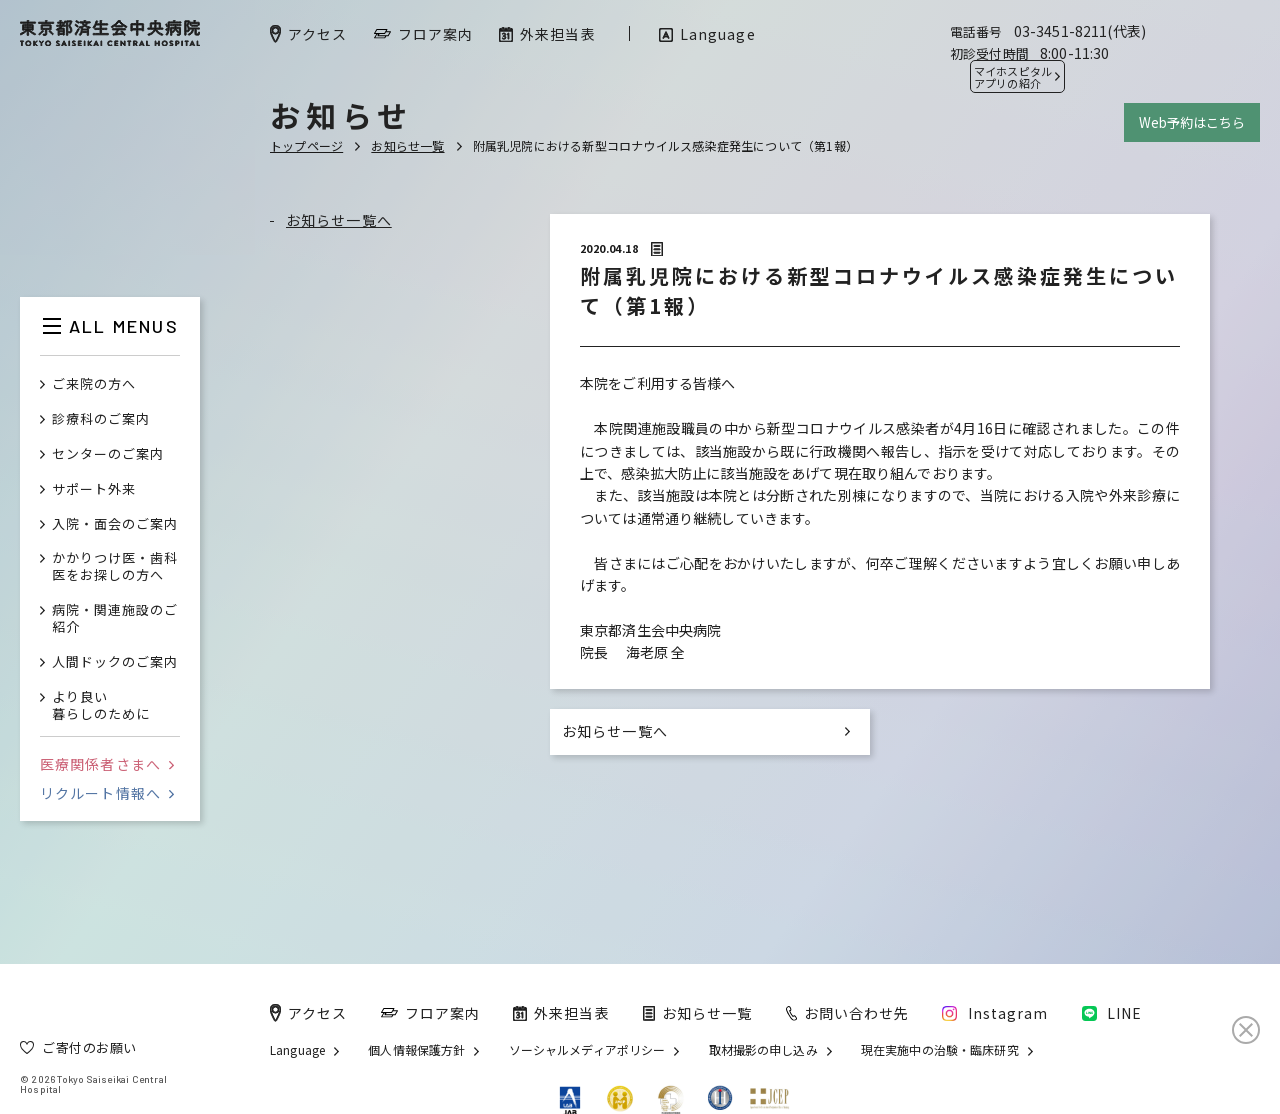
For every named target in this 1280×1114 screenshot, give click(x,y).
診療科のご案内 (101, 419)
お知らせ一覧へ (339, 220)
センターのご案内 (108, 454)
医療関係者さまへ (107, 764)
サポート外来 (94, 489)
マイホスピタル (1013, 77)
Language (297, 1050)
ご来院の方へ (94, 384)
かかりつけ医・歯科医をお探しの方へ (115, 567)
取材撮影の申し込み (763, 1050)
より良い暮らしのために (101, 706)
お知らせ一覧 (407, 145)
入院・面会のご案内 (115, 524)
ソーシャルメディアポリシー (587, 1050)
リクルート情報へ (107, 793)
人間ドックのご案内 (115, 662)
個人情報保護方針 (416, 1050)
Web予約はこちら (1192, 122)
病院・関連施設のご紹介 (115, 619)
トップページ (306, 145)
